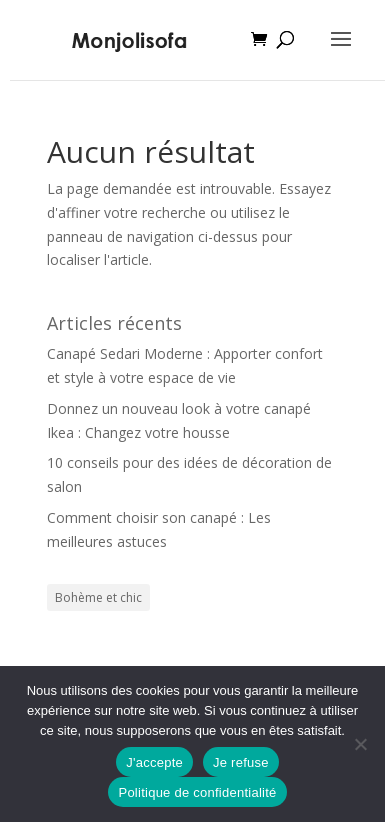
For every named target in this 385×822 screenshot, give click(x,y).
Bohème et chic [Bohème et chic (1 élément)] (98, 597)
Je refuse (241, 762)
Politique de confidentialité (197, 792)
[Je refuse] (360, 744)
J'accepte (154, 762)
